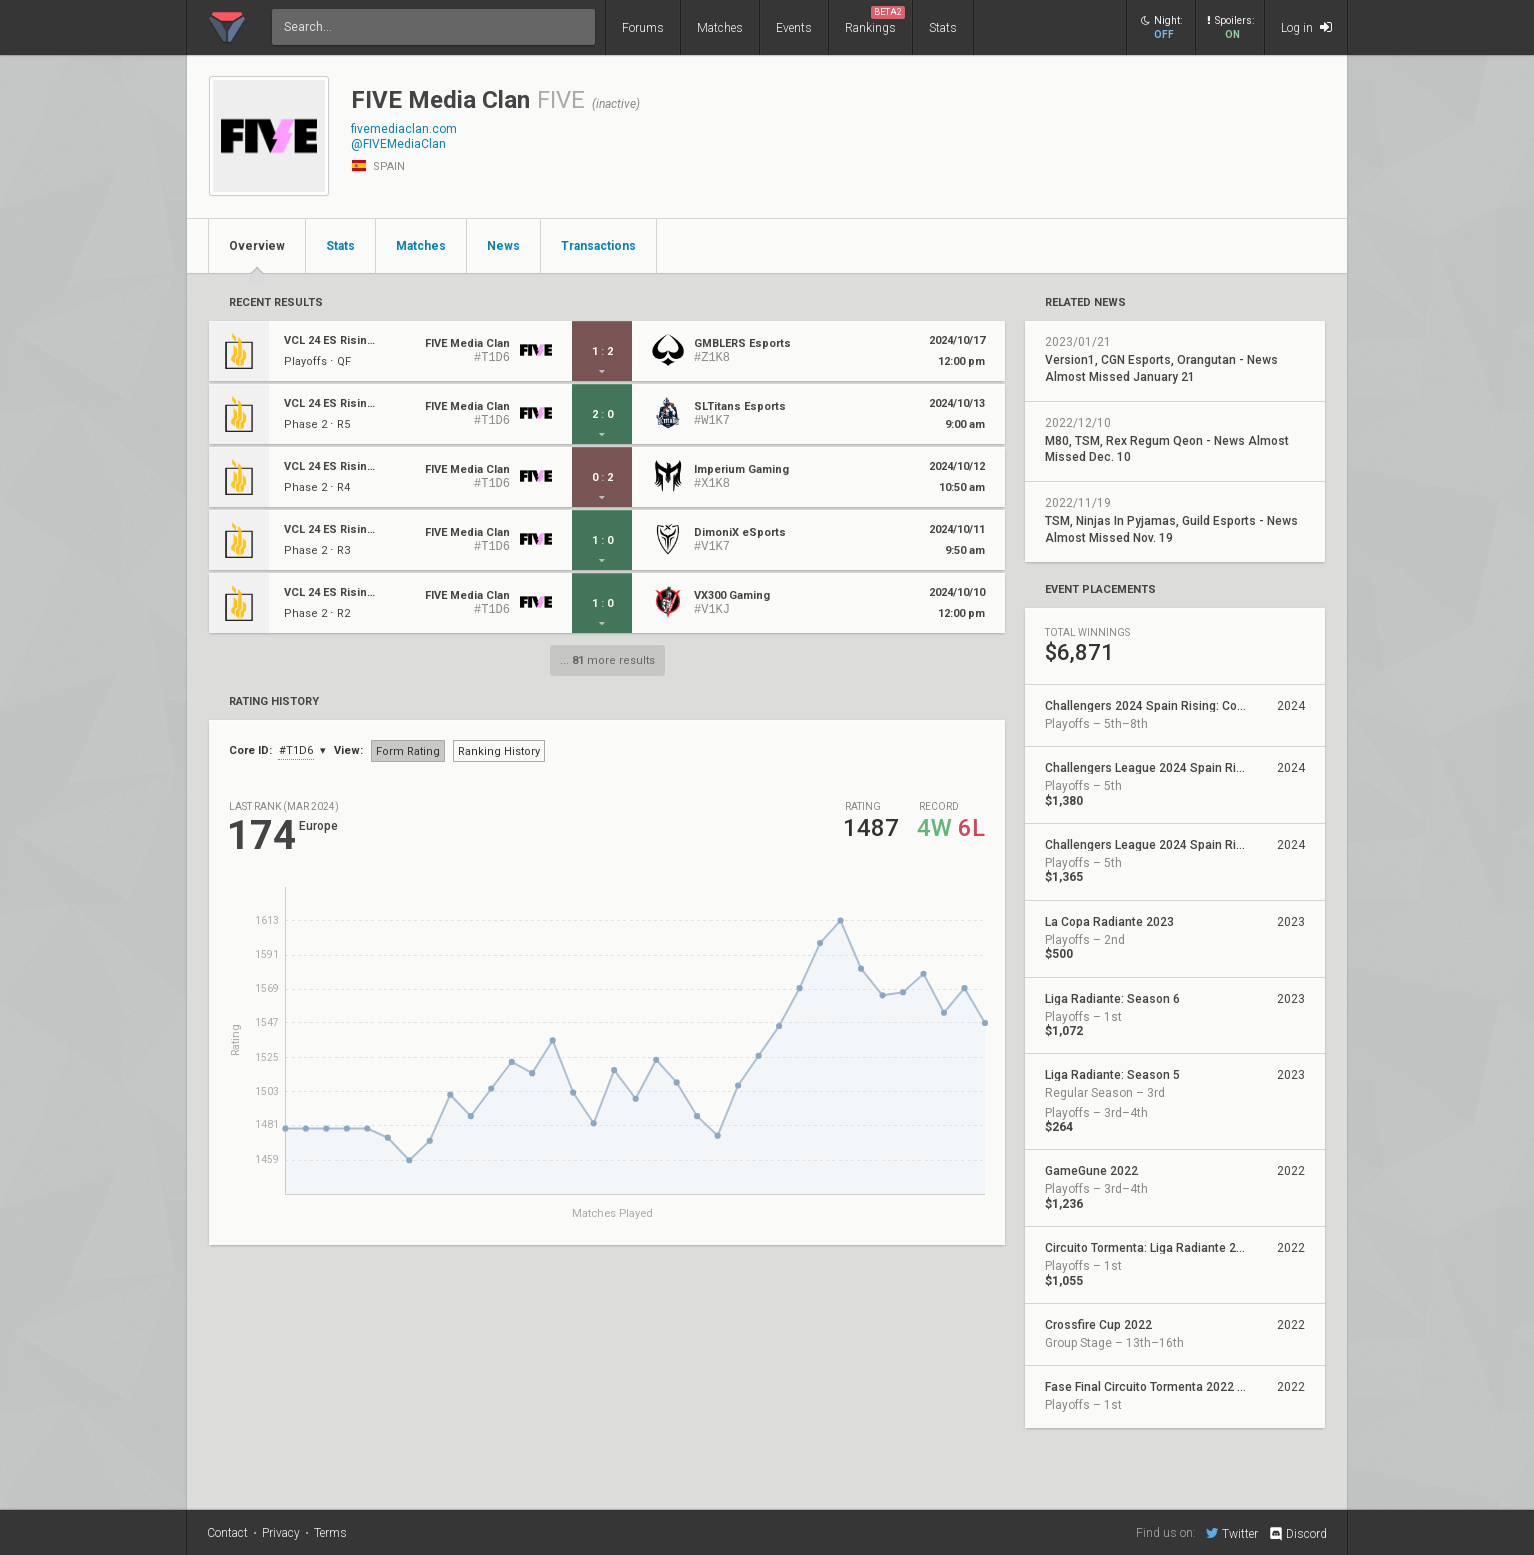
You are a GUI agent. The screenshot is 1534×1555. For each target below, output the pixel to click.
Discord (1297, 1534)
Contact (227, 1533)
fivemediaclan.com (404, 129)
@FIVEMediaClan (398, 144)
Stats (943, 28)
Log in (1306, 27)
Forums (643, 28)
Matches (720, 28)
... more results (607, 660)
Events (794, 28)
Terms (330, 1533)
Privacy (281, 1533)
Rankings (875, 20)
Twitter (1232, 1533)
